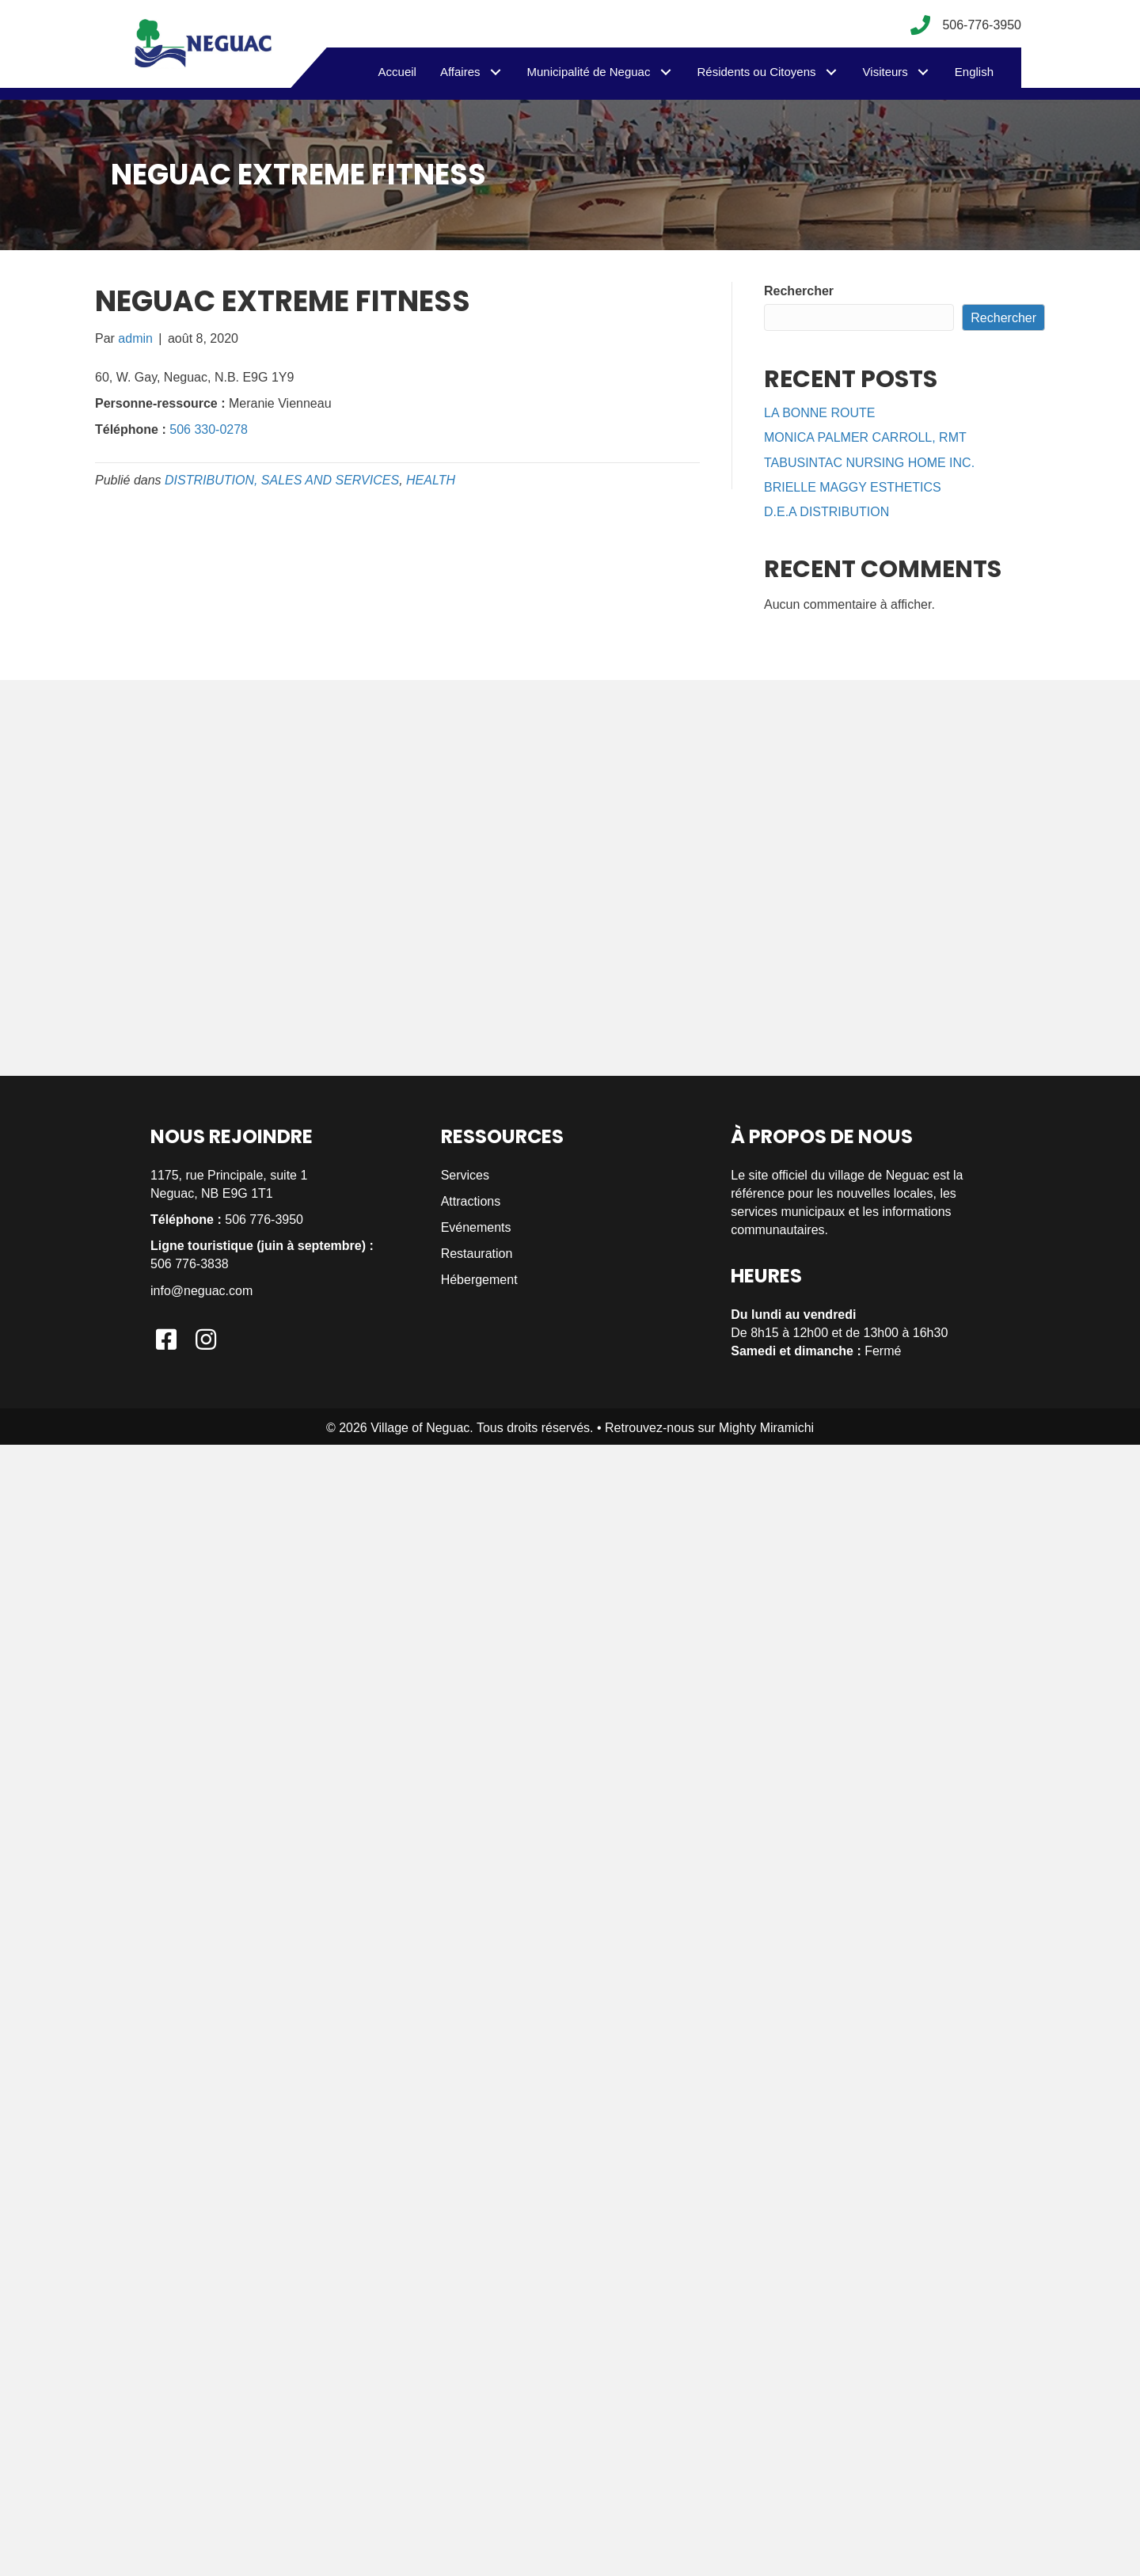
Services (465, 1175)
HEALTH (430, 480)
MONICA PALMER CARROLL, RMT (865, 437)
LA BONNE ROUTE (819, 413)
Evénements (476, 1227)
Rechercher (799, 291)
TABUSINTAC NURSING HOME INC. (869, 462)
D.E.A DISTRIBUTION (826, 512)
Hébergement (479, 1279)
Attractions (471, 1201)
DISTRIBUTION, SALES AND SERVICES (282, 480)
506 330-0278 (208, 429)
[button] (495, 71)
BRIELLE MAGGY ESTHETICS (852, 487)
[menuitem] (974, 72)
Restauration (477, 1253)
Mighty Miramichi (766, 1427)
